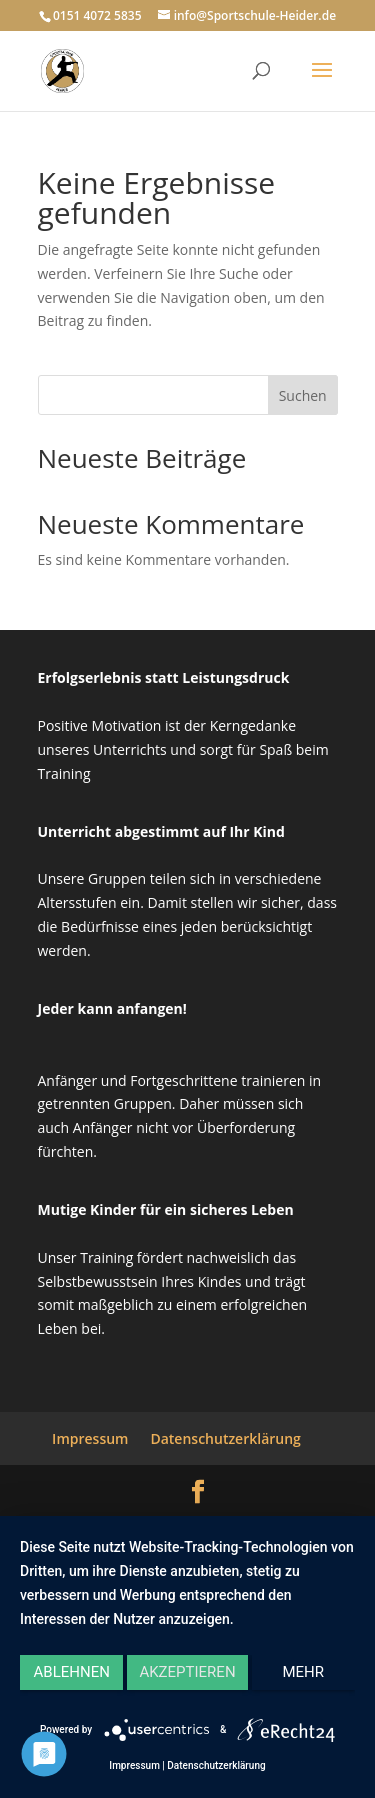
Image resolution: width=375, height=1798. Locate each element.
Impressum (90, 1438)
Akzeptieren (187, 1672)
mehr (304, 1672)
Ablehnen (72, 1672)
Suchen (303, 395)
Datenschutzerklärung (225, 1438)
